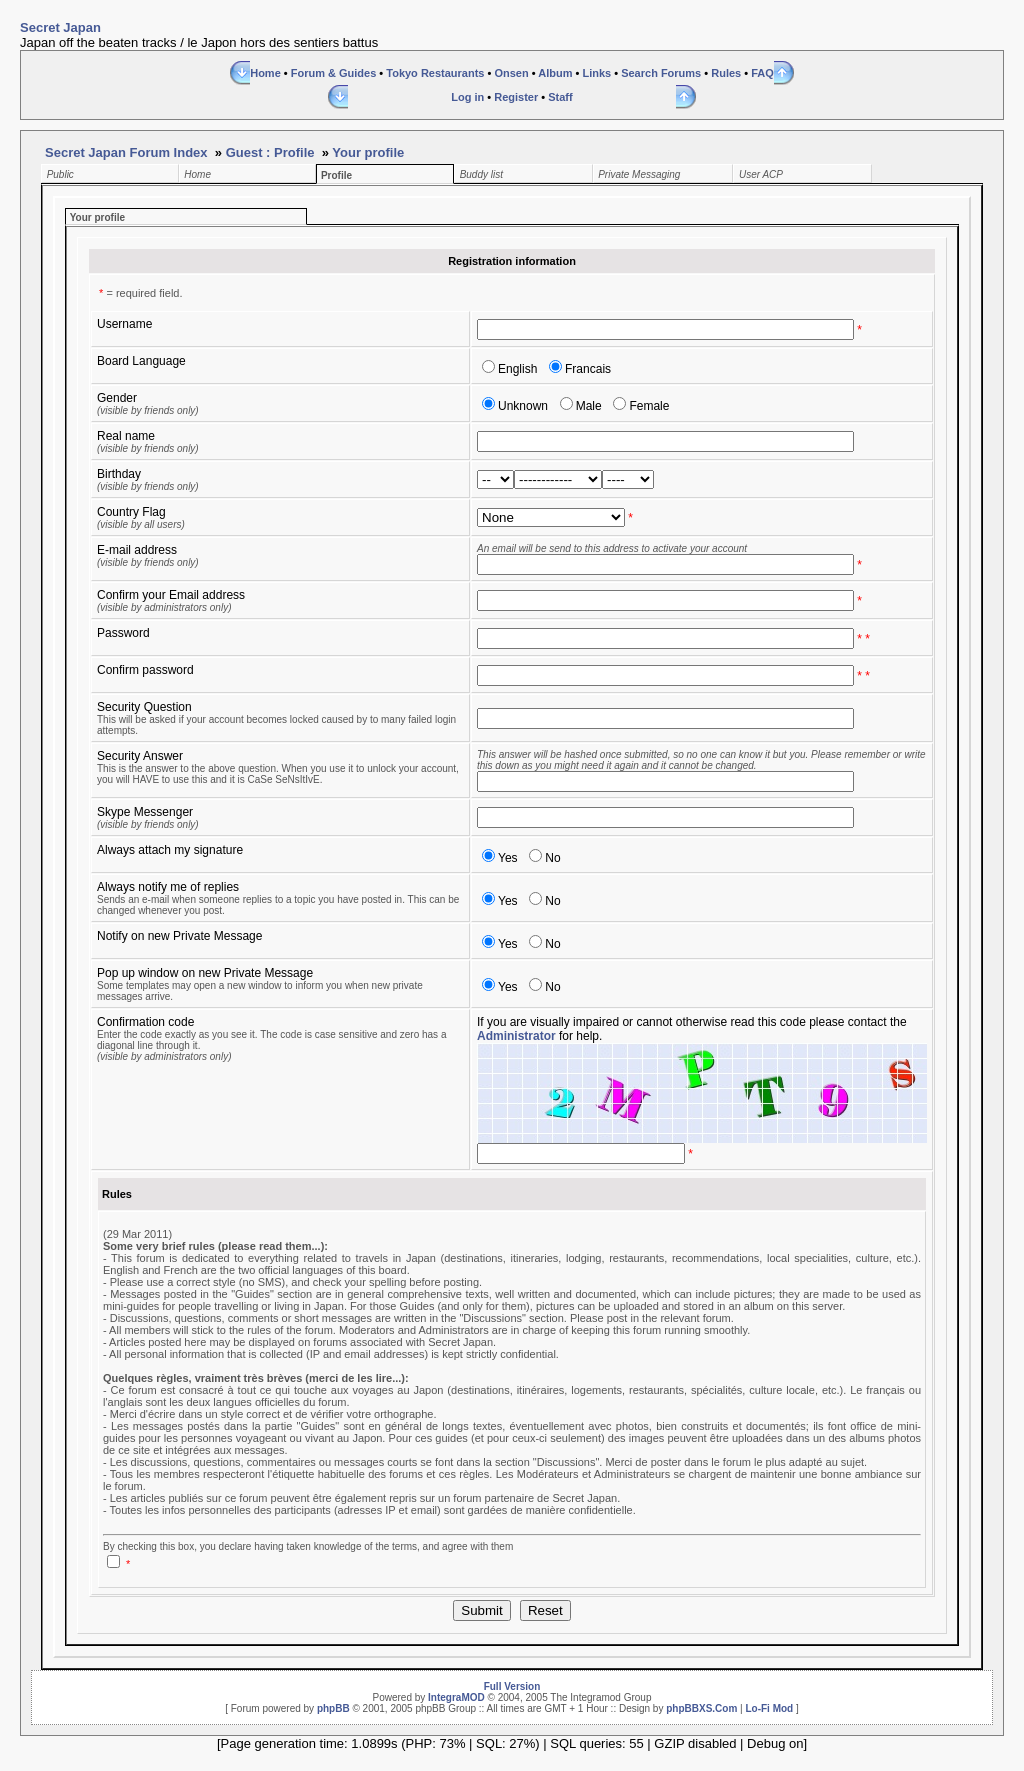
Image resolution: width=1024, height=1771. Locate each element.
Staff (560, 97)
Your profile (368, 152)
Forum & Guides (334, 73)
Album (555, 73)
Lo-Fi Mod (769, 1708)
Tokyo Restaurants (435, 73)
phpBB (333, 1708)
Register (516, 97)
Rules (726, 73)
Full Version (512, 1686)
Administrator (516, 1036)
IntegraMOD (456, 1697)
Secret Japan (60, 27)
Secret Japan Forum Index (126, 152)
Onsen (511, 73)
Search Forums (661, 73)
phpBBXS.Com (701, 1708)
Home (265, 73)
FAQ (762, 73)
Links (596, 73)
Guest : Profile (270, 152)
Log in (467, 97)
